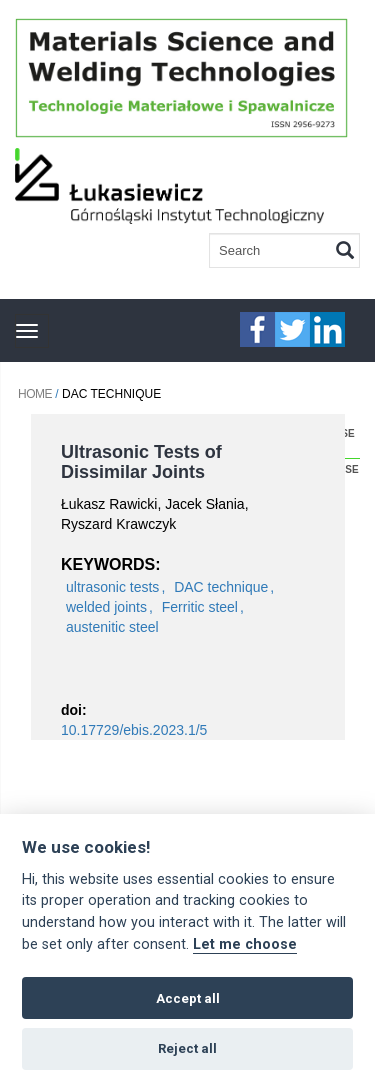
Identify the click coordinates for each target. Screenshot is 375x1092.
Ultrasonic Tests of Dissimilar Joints (141, 462)
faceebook (257, 329)
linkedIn (327, 329)
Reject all (187, 1048)
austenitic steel (112, 627)
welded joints (106, 607)
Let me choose (245, 944)
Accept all (188, 998)
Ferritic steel (200, 607)
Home (35, 394)
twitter (292, 329)
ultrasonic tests (112, 587)
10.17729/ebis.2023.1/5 (134, 730)
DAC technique (221, 587)
